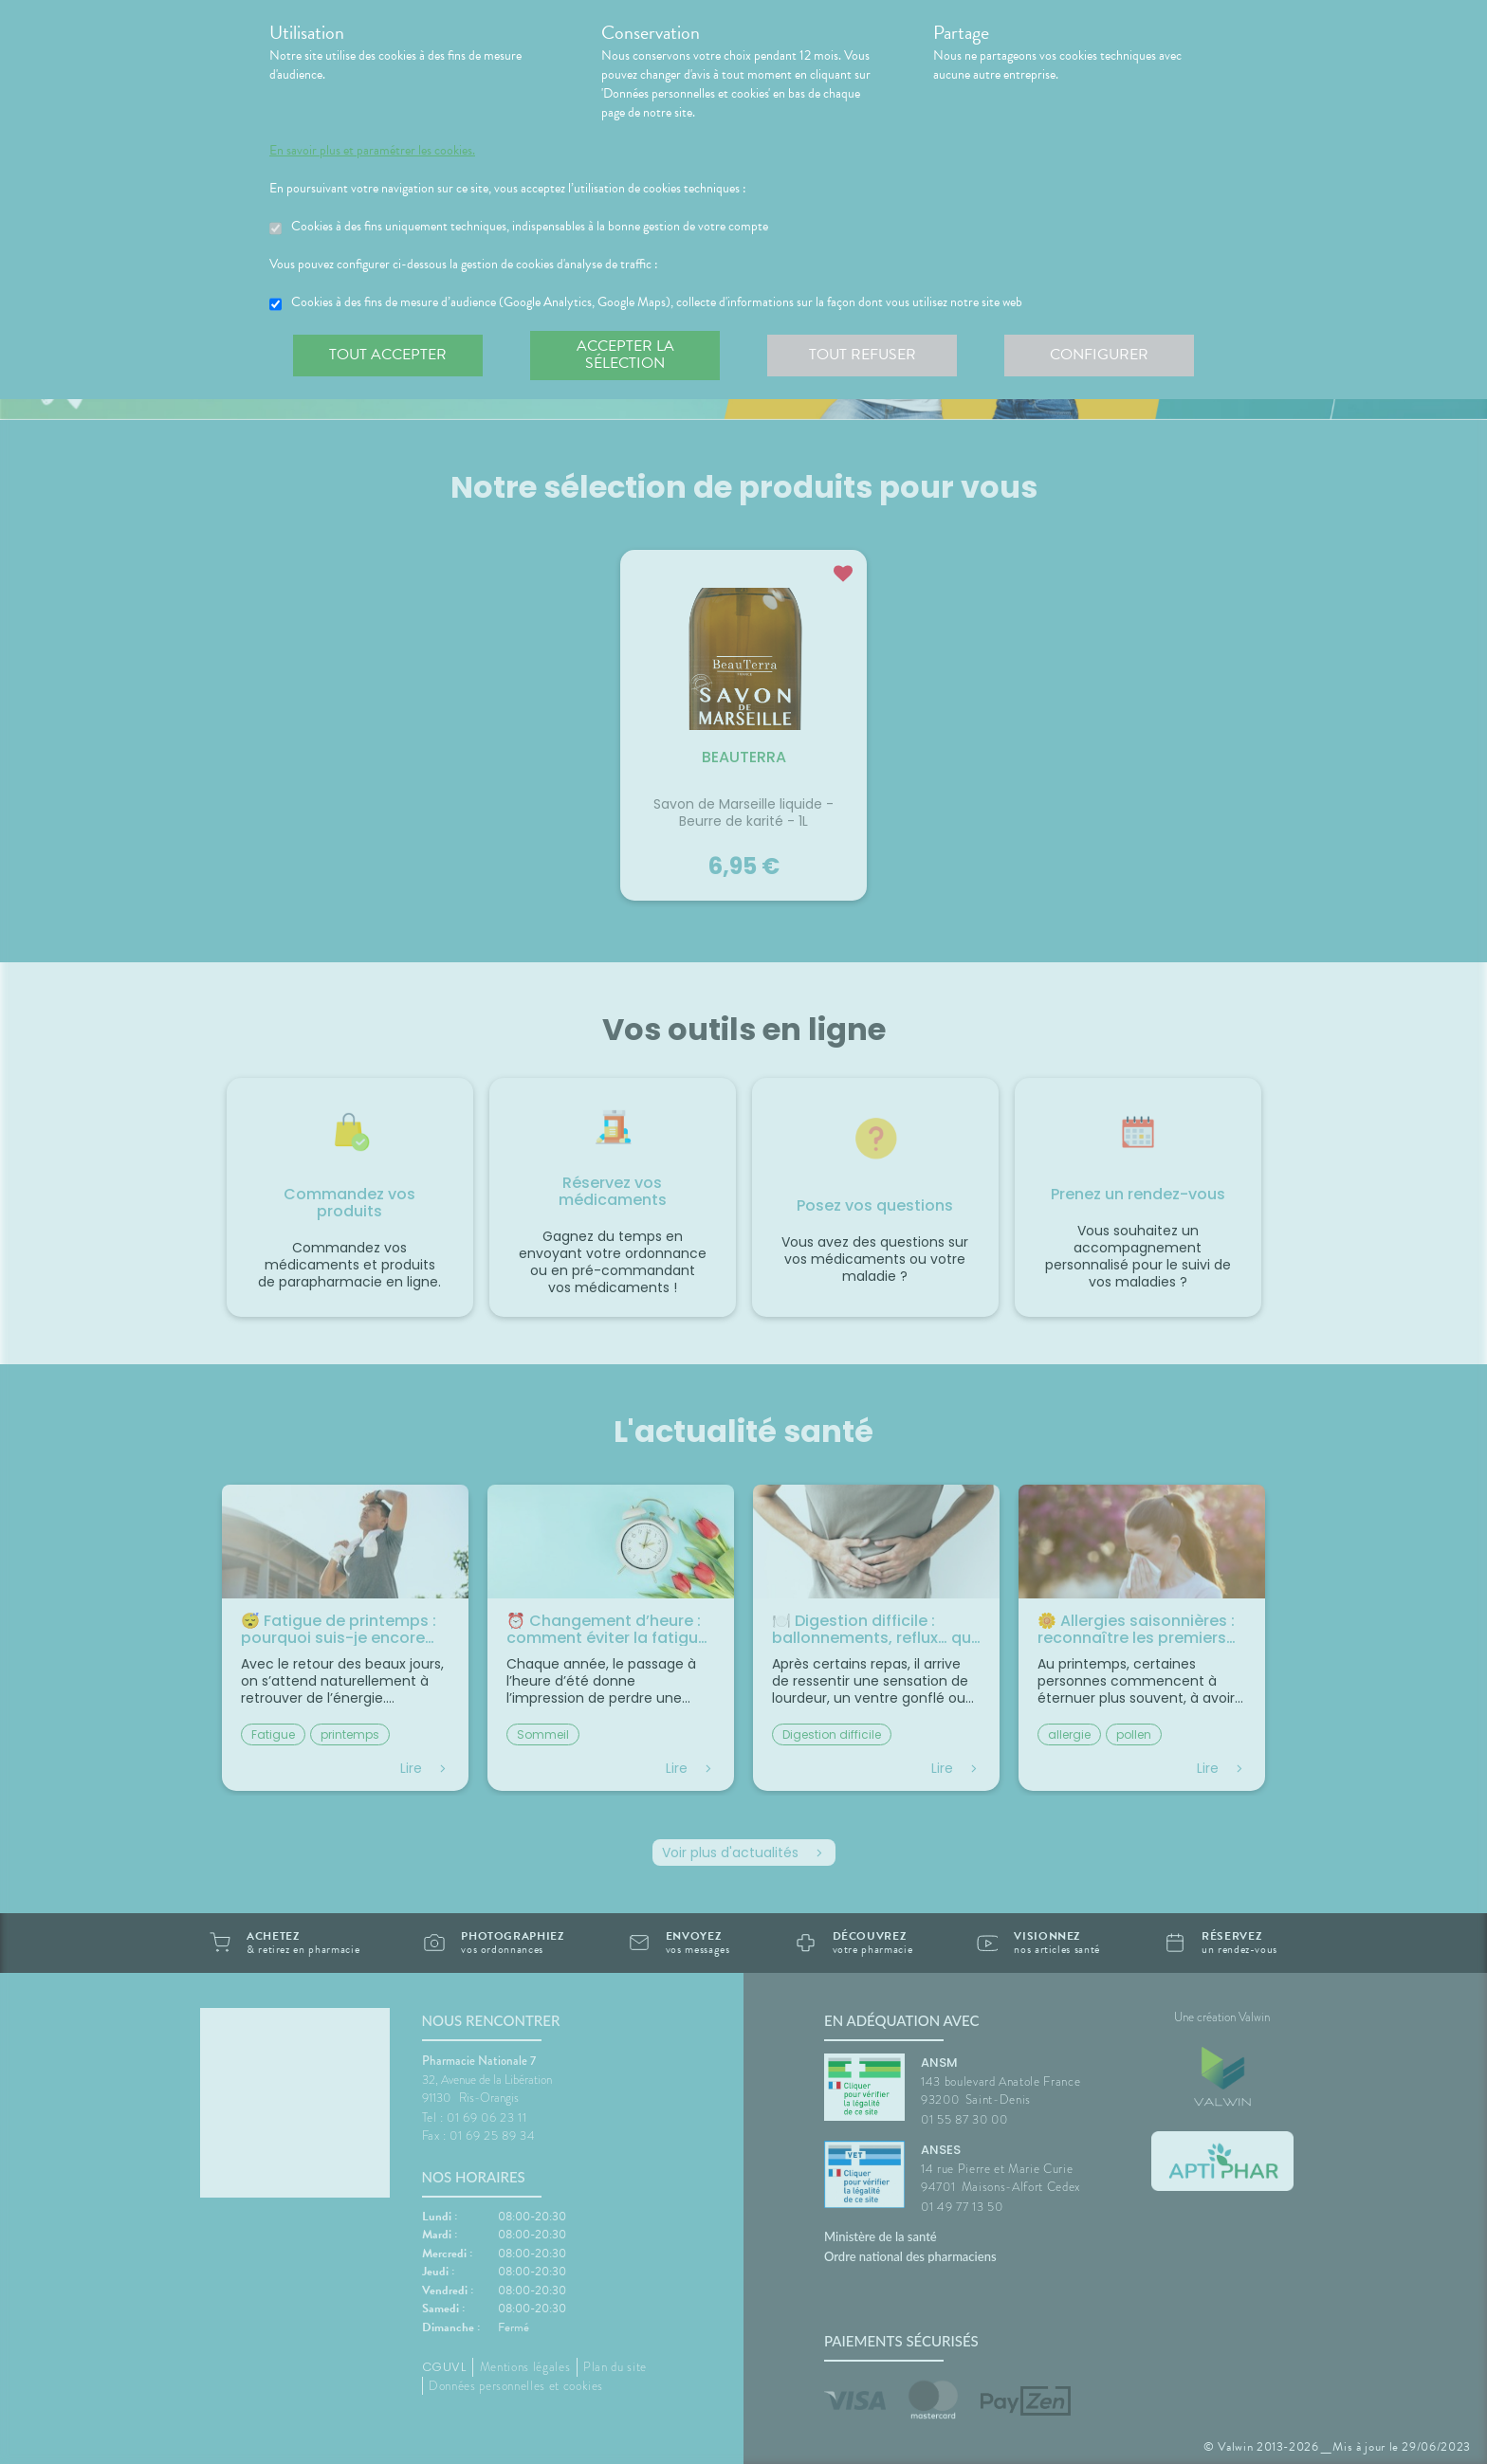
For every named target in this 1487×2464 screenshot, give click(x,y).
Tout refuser (862, 354)
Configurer (1099, 354)
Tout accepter (388, 354)
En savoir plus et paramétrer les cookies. (372, 150)
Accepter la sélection (625, 354)
